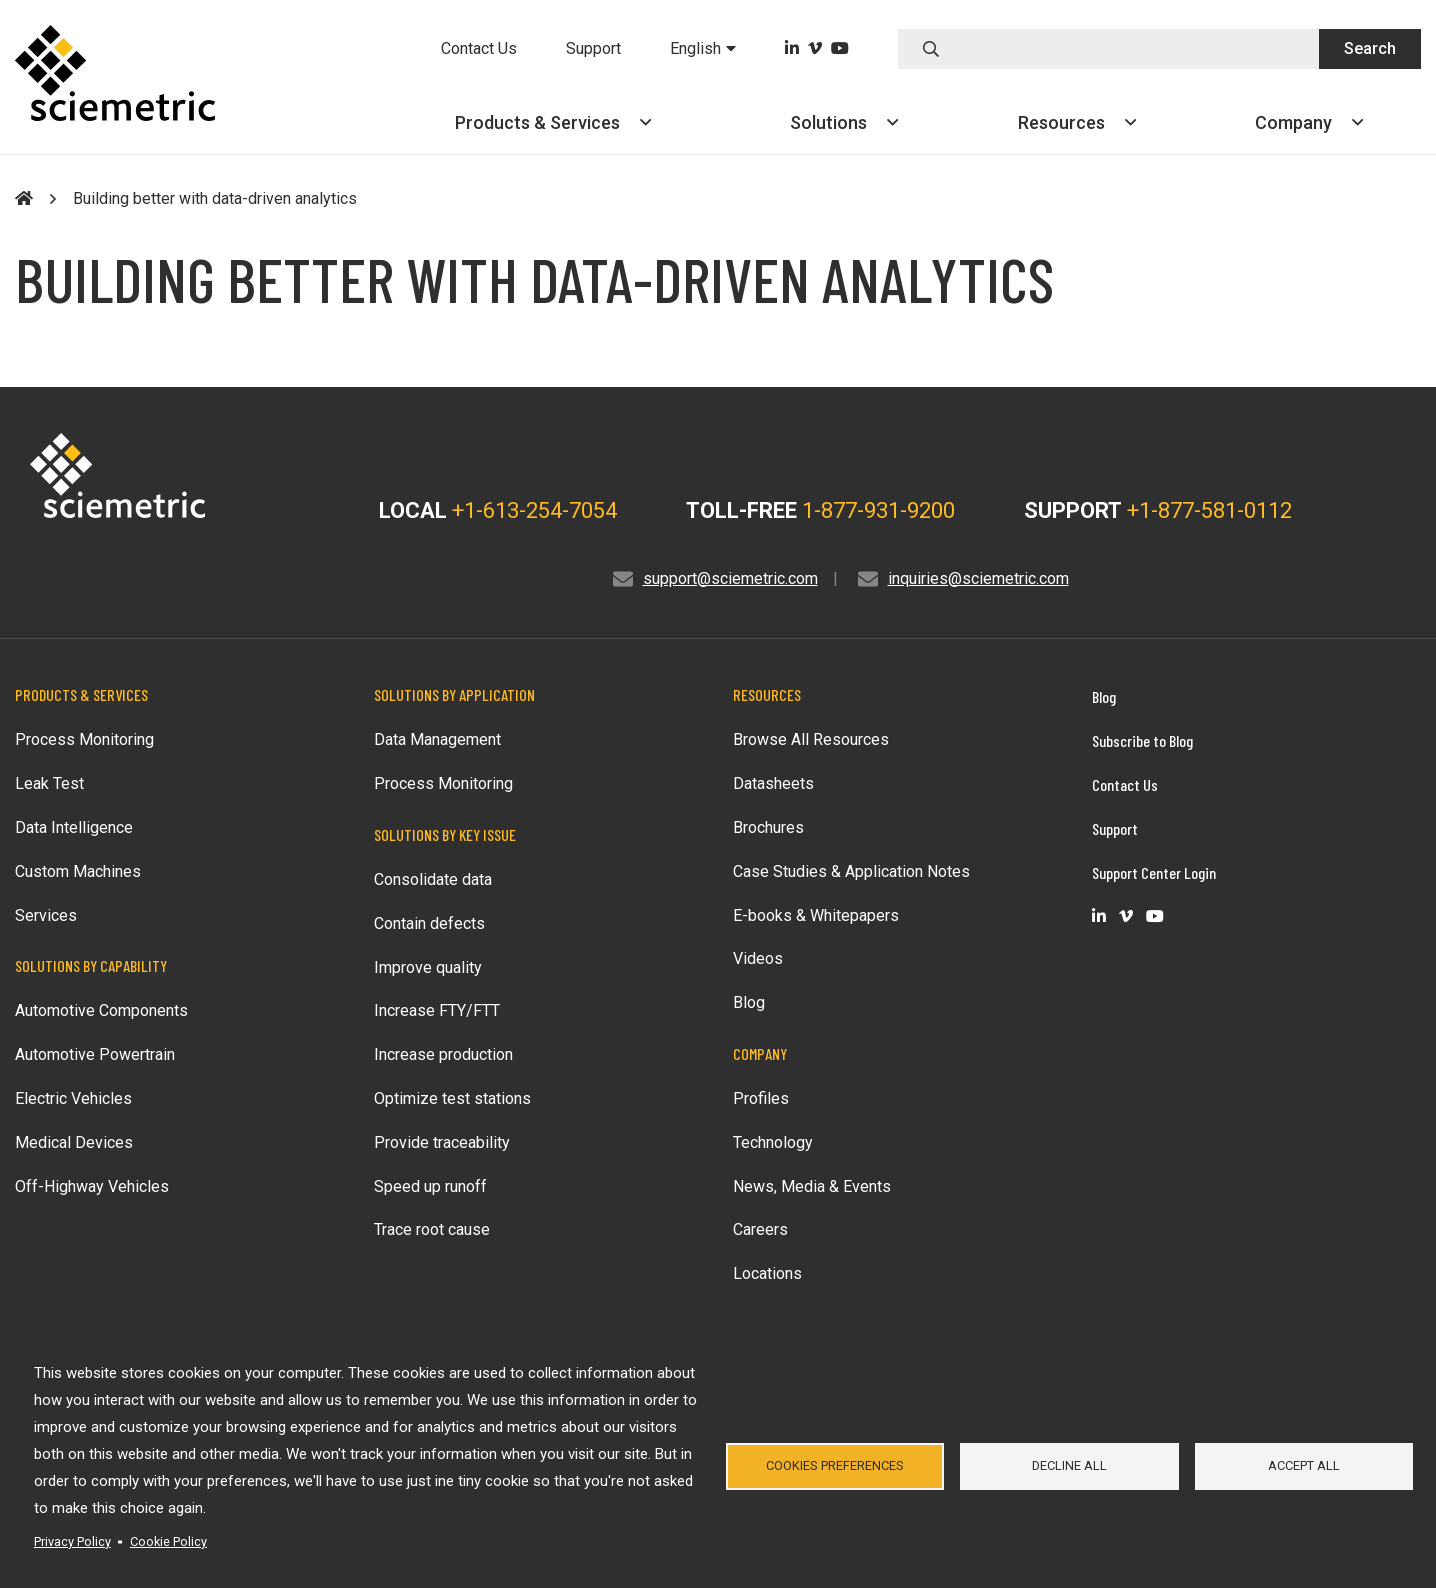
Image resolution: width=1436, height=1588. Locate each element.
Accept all (1304, 1465)
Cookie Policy (168, 1541)
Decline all (1069, 1465)
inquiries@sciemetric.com (978, 578)
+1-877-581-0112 (1209, 510)
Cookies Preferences (835, 1465)
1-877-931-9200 (878, 510)
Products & (553, 122)
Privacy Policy (72, 1541)
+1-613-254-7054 (534, 510)
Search (1370, 48)
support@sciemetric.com (730, 578)
